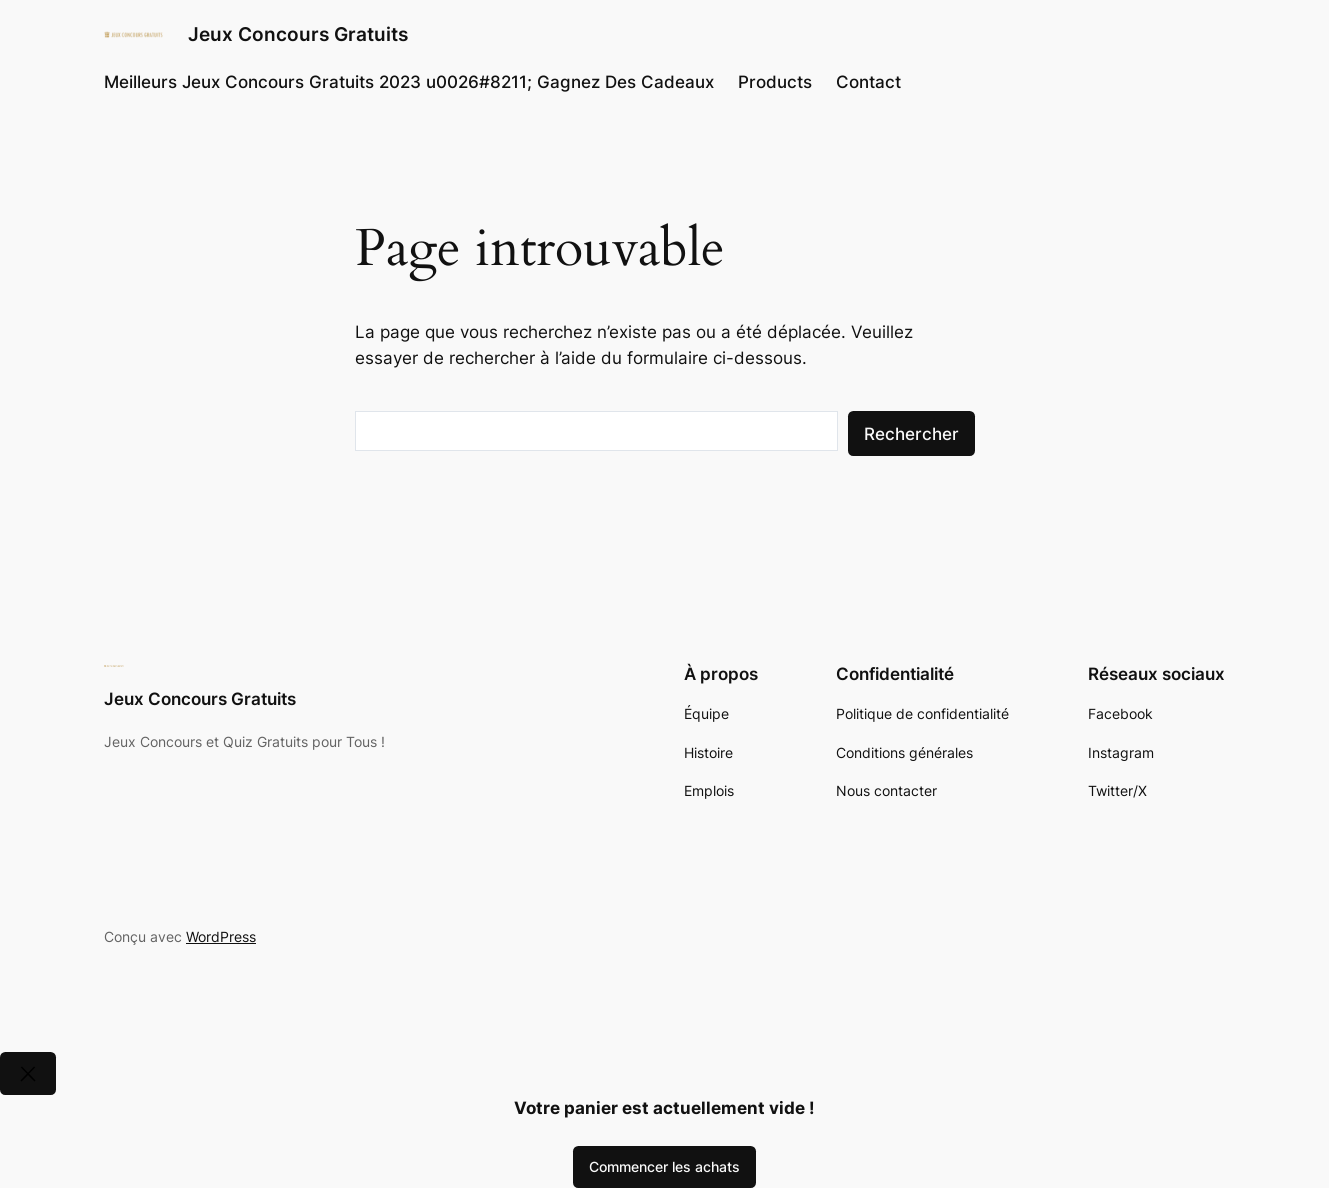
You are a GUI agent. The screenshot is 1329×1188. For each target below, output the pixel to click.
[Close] (28, 1073)
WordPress (221, 936)
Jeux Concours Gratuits (298, 34)
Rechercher (911, 434)
